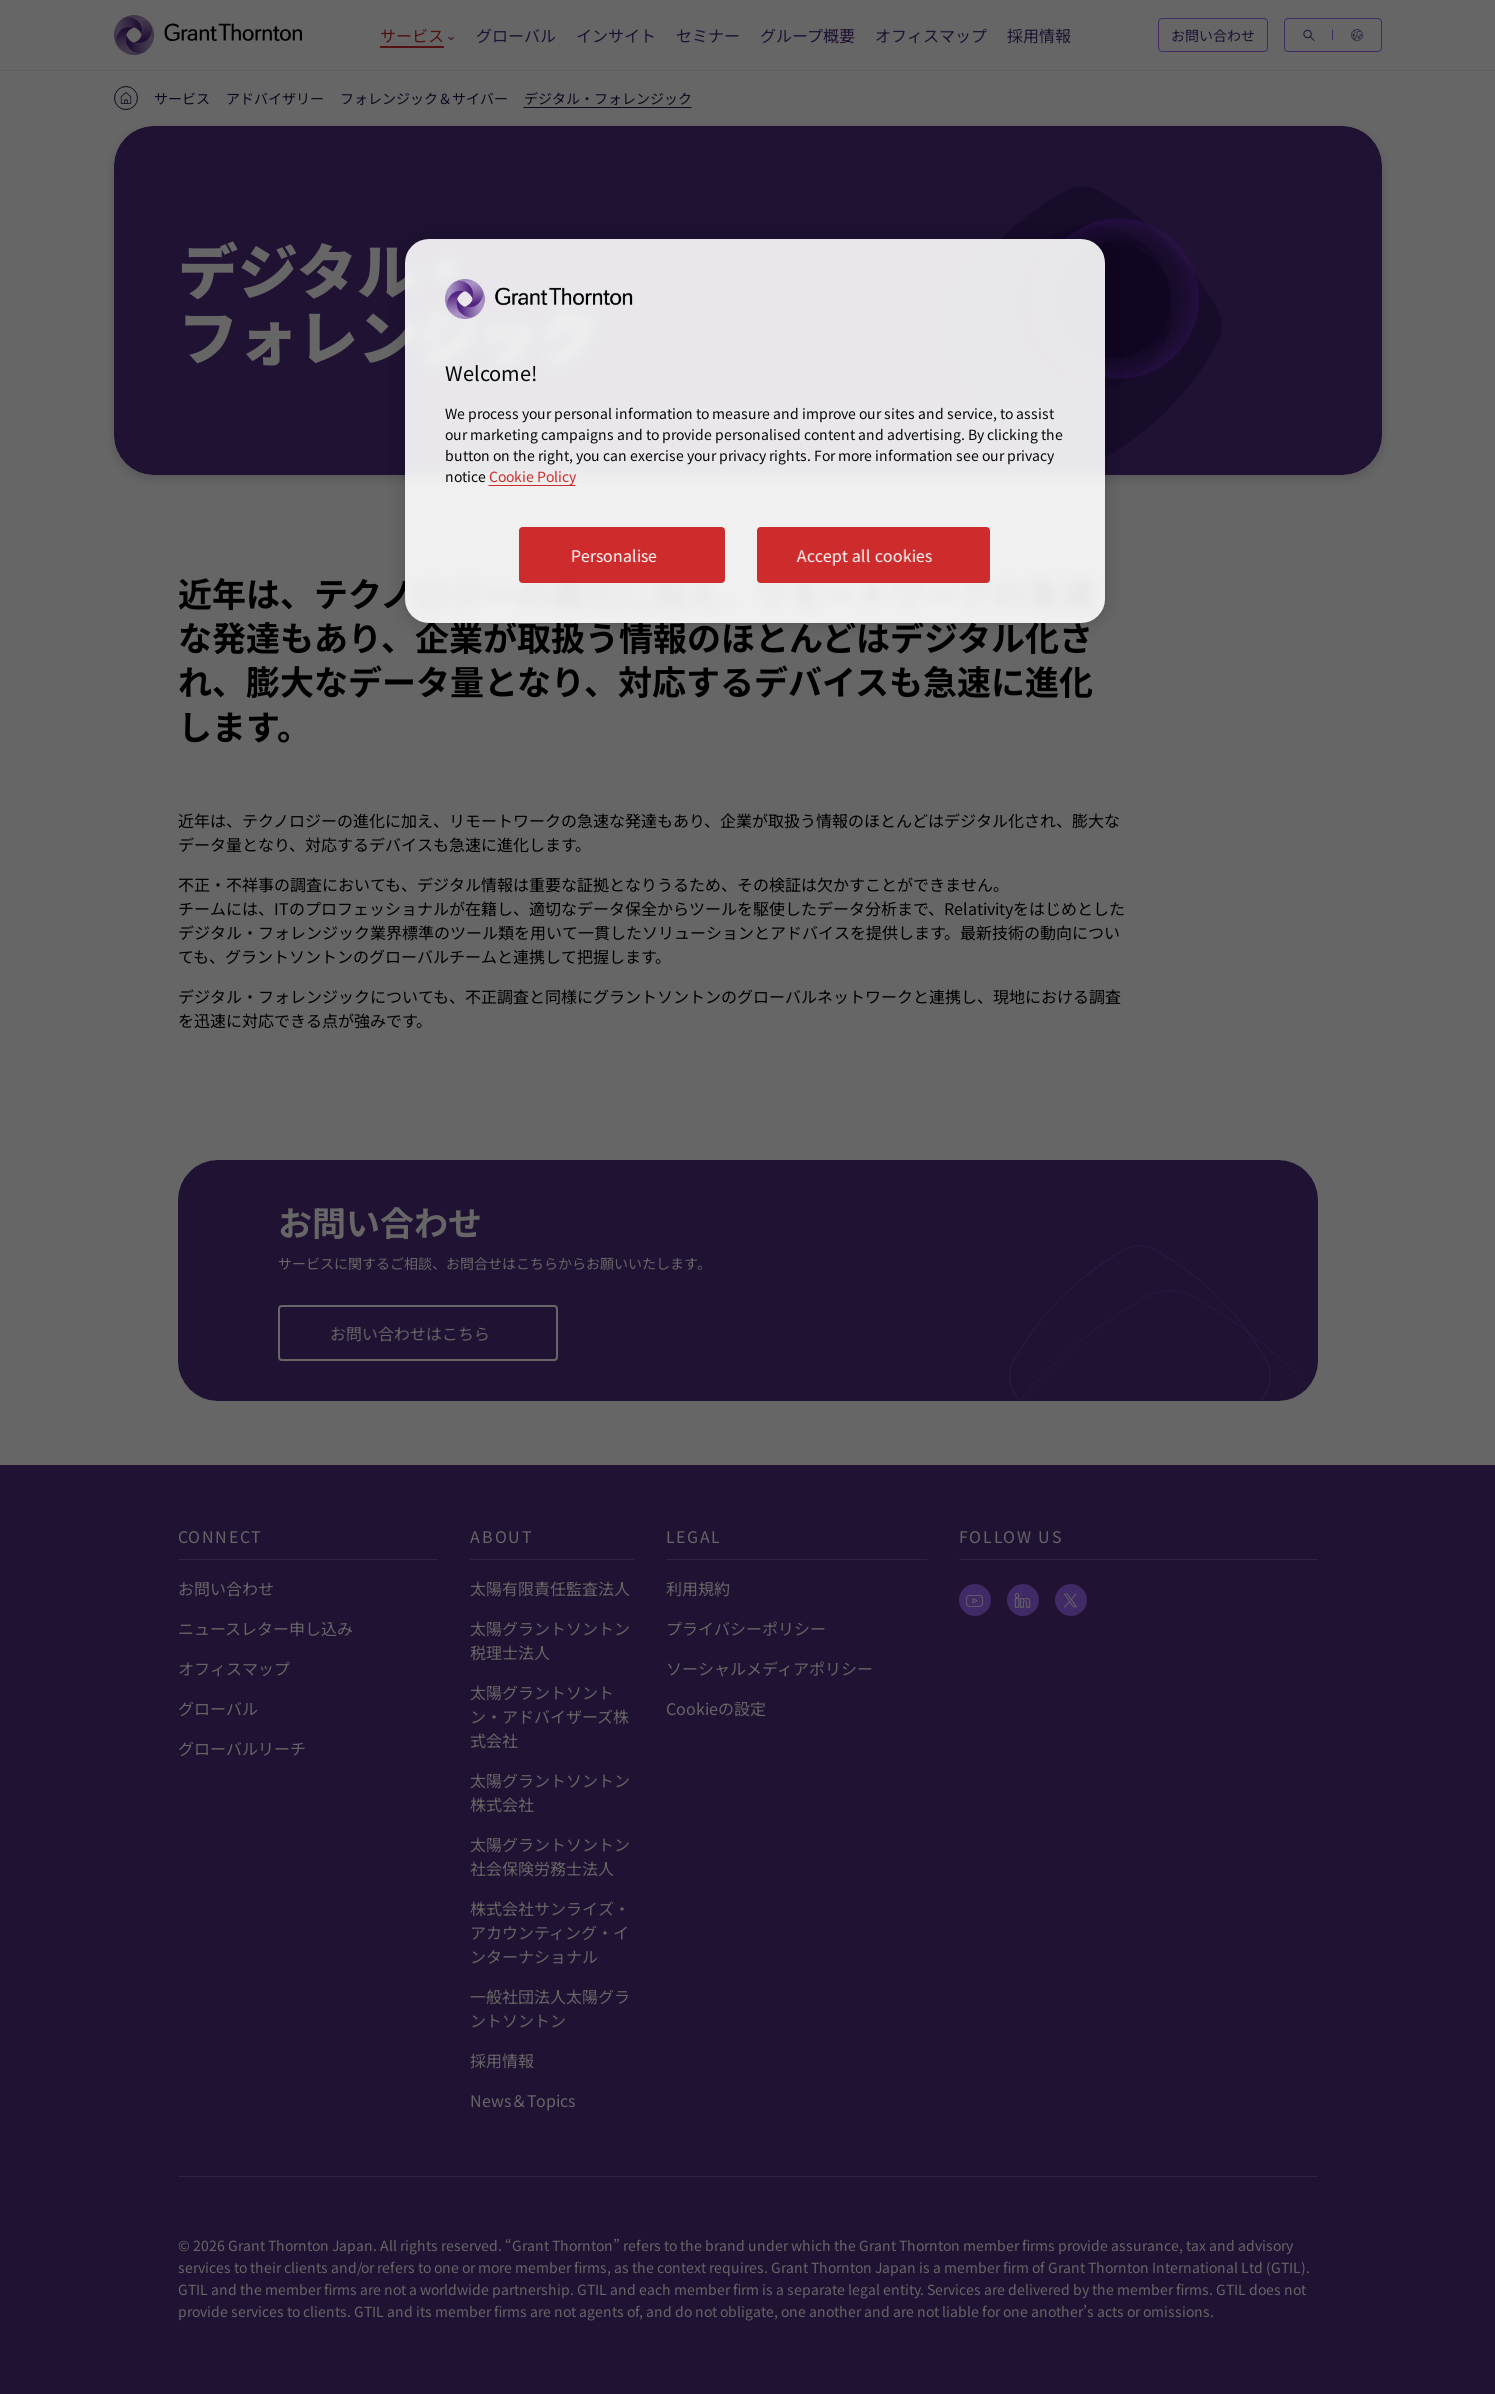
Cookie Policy (532, 476)
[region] (755, 431)
